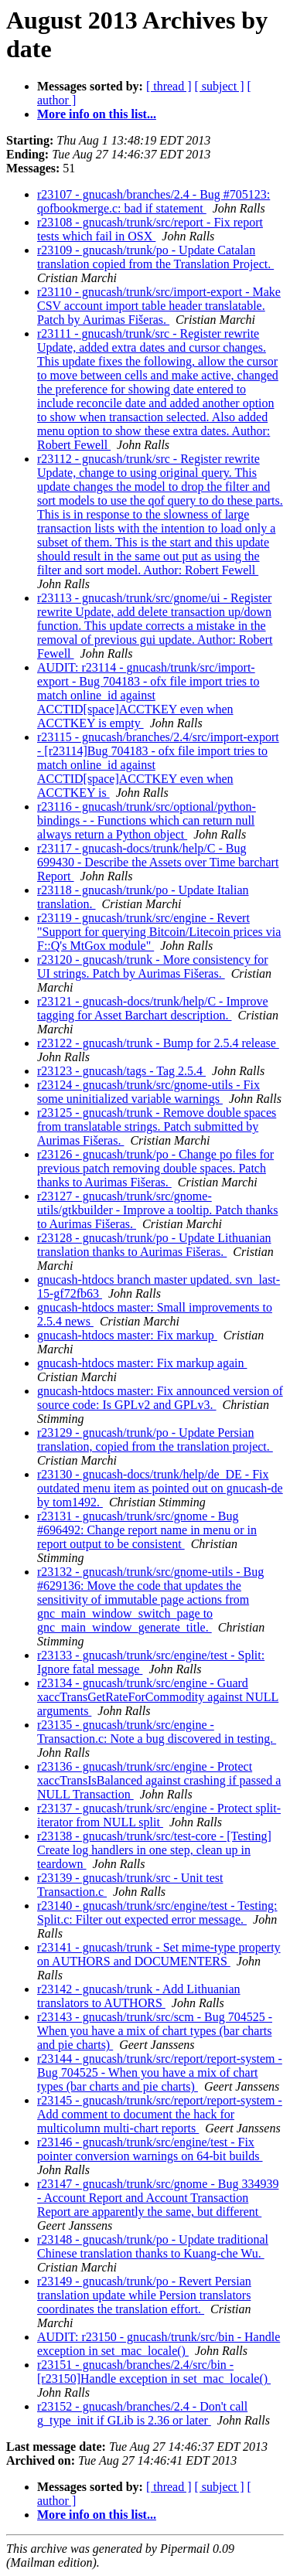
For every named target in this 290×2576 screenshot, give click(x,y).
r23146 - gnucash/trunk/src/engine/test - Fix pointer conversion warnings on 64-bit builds (150, 2149)
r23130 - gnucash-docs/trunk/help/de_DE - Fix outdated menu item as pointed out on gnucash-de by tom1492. (160, 1488)
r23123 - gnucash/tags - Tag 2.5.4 (121, 1070)
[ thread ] (169, 86)
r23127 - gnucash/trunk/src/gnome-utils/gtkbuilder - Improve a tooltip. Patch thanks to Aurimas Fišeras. (157, 1209)
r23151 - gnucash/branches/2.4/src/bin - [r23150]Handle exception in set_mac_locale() (154, 2371)
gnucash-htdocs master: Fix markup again (142, 1363)
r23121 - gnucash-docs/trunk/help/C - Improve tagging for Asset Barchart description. (152, 1008)
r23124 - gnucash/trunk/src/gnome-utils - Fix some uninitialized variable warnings (148, 1091)
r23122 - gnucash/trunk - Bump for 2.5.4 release (158, 1043)
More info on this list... (96, 114)
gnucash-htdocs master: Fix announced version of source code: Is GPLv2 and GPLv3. (160, 1397)
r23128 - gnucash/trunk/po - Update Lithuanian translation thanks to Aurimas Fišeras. (154, 1244)
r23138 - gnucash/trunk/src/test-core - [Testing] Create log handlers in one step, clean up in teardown (154, 1849)
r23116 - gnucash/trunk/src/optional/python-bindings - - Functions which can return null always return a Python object (146, 820)
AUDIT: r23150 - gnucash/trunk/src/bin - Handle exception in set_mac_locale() (158, 2343)
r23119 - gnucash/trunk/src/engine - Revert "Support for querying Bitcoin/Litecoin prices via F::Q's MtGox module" (159, 931)
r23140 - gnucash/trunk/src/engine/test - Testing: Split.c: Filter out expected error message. (157, 1912)
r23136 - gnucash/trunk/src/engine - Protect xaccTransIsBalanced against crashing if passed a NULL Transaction (159, 1780)
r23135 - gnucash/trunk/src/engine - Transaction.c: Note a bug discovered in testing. (156, 1731)
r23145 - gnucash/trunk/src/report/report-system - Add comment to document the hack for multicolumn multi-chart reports (159, 2114)
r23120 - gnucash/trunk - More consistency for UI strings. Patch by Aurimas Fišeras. (152, 966)
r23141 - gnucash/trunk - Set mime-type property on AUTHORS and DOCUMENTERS (159, 1954)
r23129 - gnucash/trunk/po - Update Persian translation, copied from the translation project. (155, 1439)
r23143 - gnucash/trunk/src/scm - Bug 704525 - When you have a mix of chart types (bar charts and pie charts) (154, 2030)
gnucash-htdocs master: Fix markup (127, 1335)
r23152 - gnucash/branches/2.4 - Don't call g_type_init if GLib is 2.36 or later (142, 2413)
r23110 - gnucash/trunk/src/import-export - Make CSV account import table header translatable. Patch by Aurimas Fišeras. (159, 305)
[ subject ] (219, 86)
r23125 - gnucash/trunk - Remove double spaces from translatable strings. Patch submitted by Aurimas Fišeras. (156, 1126)
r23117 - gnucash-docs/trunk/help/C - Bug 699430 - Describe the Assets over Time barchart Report (157, 862)
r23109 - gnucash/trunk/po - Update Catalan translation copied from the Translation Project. (155, 257)
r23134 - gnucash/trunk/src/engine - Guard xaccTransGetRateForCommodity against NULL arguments (157, 1696)
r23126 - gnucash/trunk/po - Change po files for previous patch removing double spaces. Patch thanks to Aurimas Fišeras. (155, 1168)
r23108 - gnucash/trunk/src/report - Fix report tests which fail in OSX (150, 229)
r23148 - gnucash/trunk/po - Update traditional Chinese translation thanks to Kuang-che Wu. (152, 2246)
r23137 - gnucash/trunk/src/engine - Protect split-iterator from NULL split (159, 1815)
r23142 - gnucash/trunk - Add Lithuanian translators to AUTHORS (139, 1995)
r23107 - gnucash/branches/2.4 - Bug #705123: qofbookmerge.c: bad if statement (153, 201)
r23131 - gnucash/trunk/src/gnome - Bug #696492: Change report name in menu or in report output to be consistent (147, 1529)
